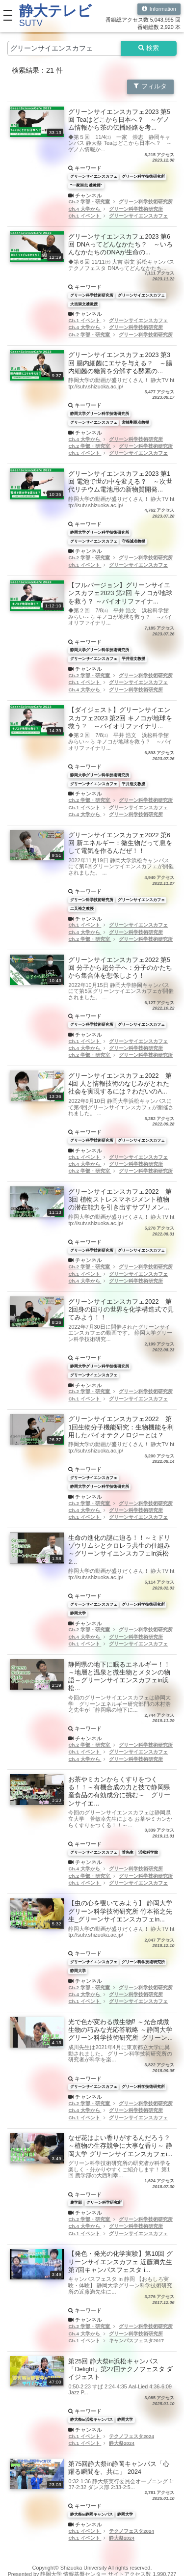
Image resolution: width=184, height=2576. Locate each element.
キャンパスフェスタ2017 (136, 2340)
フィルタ (150, 86)
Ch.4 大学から (84, 209)
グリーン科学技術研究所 (146, 201)
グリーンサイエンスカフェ (138, 216)
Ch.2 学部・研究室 (89, 201)
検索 (148, 48)
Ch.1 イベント (84, 216)
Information (159, 9)
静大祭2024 (121, 2443)
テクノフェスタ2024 (131, 2436)
